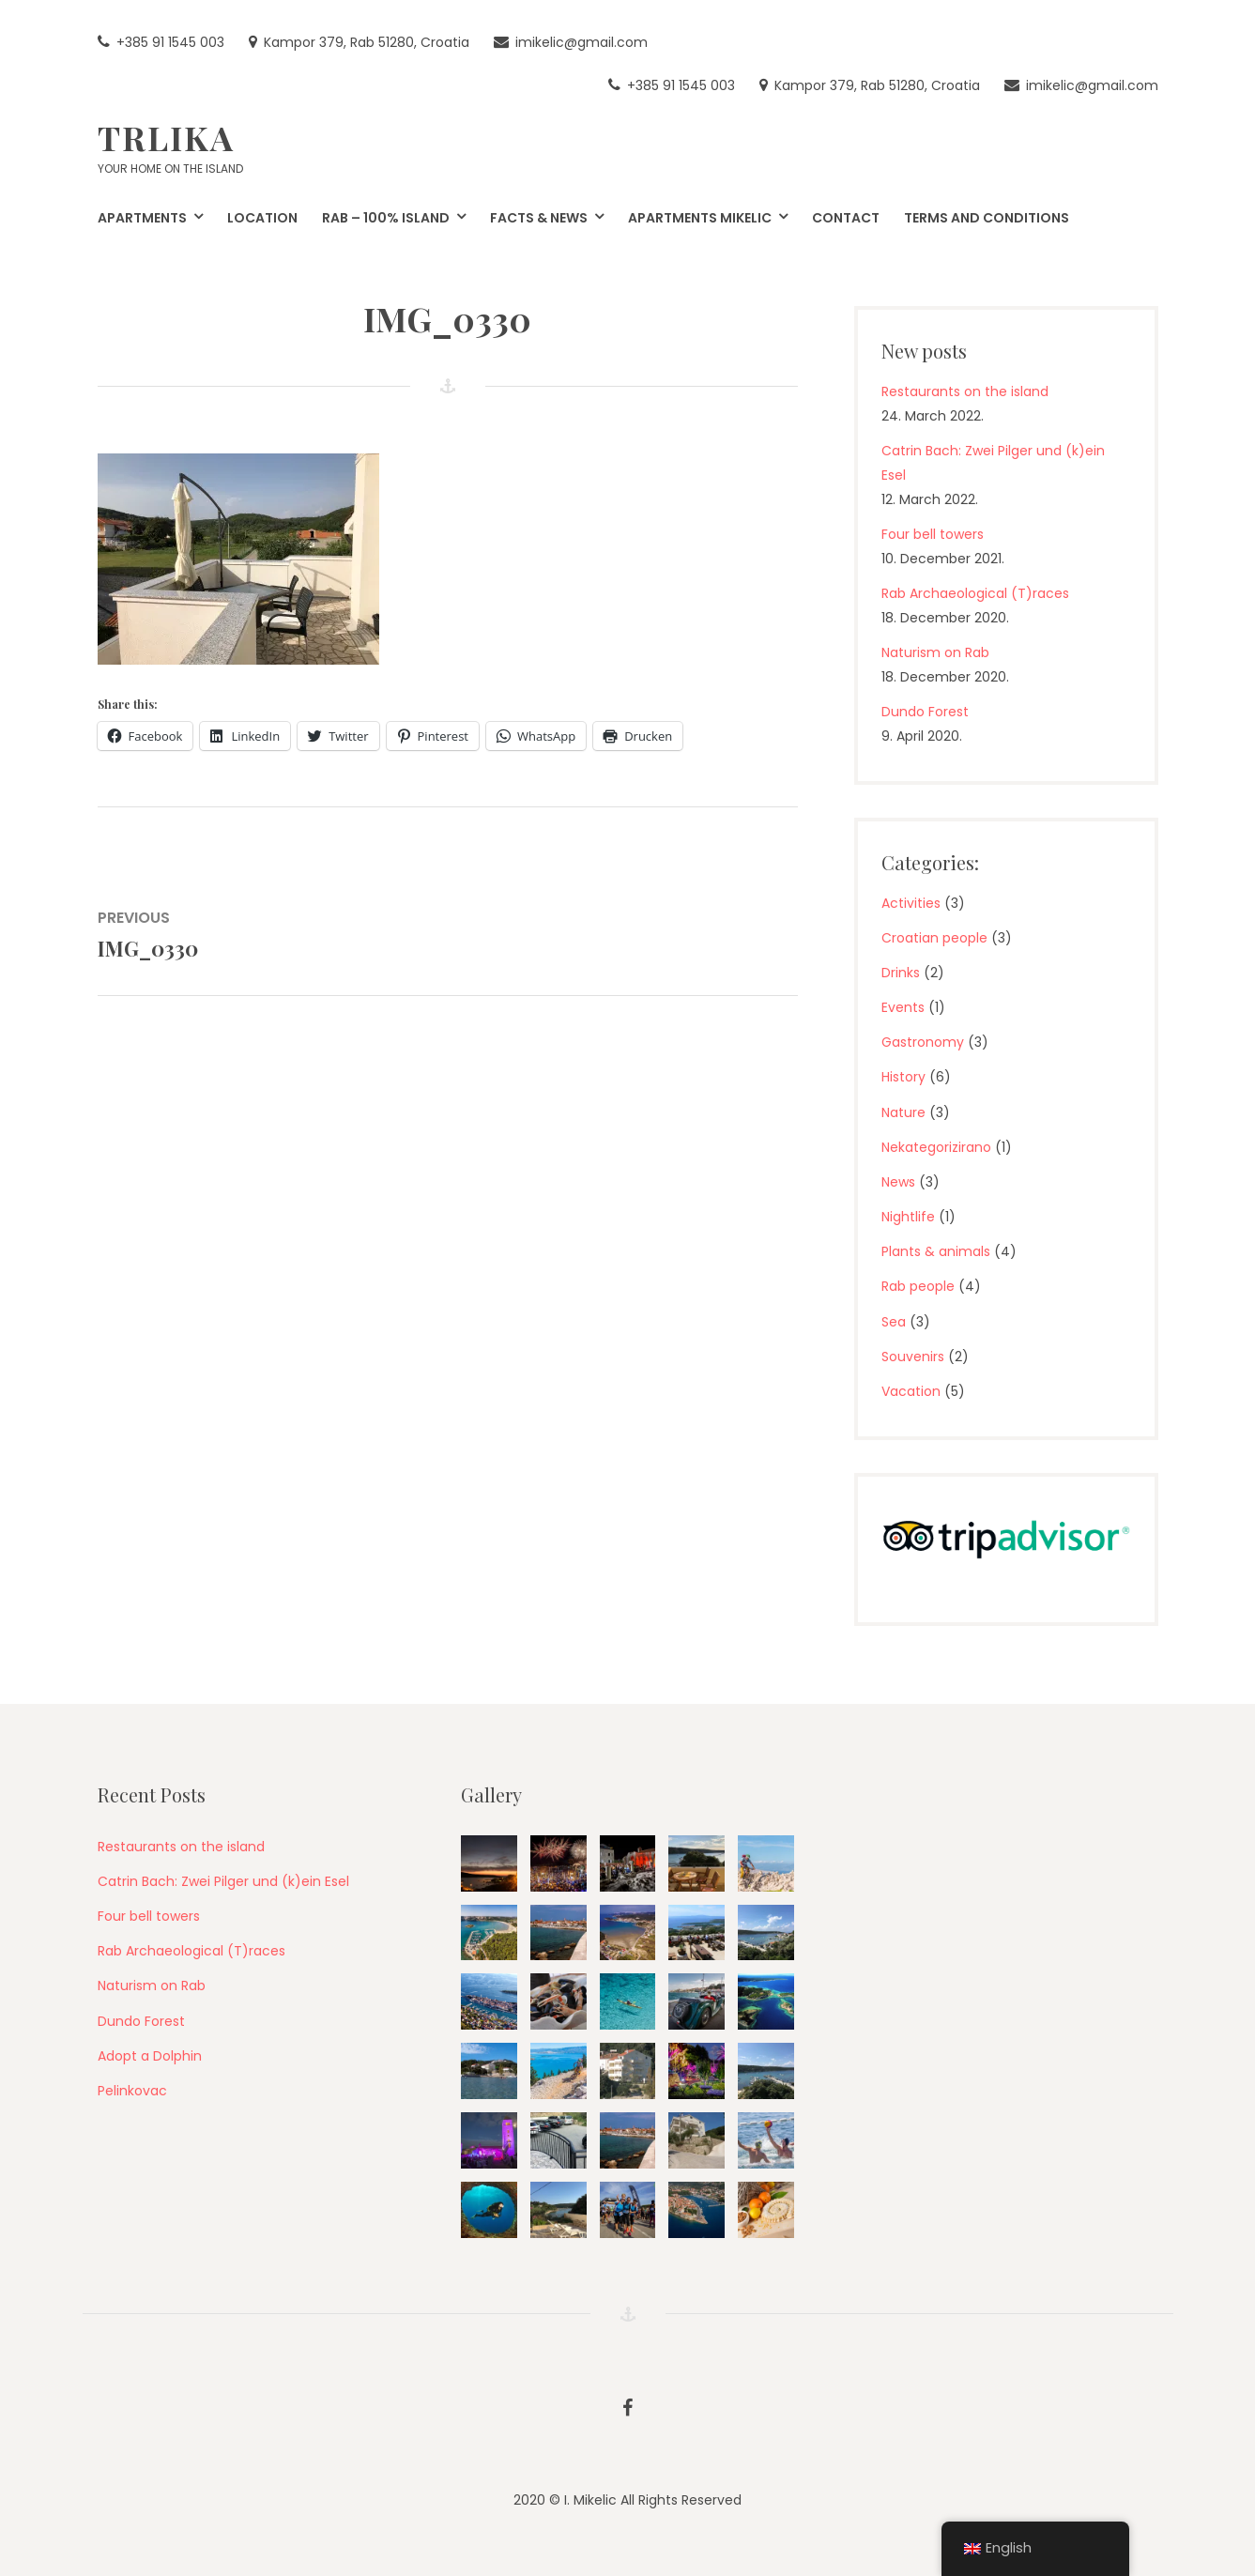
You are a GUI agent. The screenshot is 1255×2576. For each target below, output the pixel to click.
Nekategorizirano (936, 1147)
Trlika (166, 137)
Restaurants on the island (964, 391)
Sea (893, 1321)
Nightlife (908, 1216)
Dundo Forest (925, 711)
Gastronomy (922, 1042)
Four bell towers (932, 534)
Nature (903, 1112)
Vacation (911, 1391)
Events (903, 1007)
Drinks (900, 972)
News (898, 1182)
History (903, 1076)
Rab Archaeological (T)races (975, 593)
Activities (911, 903)
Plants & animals (935, 1251)
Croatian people (934, 937)
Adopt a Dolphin (150, 2056)
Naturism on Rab (935, 652)
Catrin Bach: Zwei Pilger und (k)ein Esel (223, 1881)
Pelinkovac (132, 2090)
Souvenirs (912, 1356)
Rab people (918, 1286)
